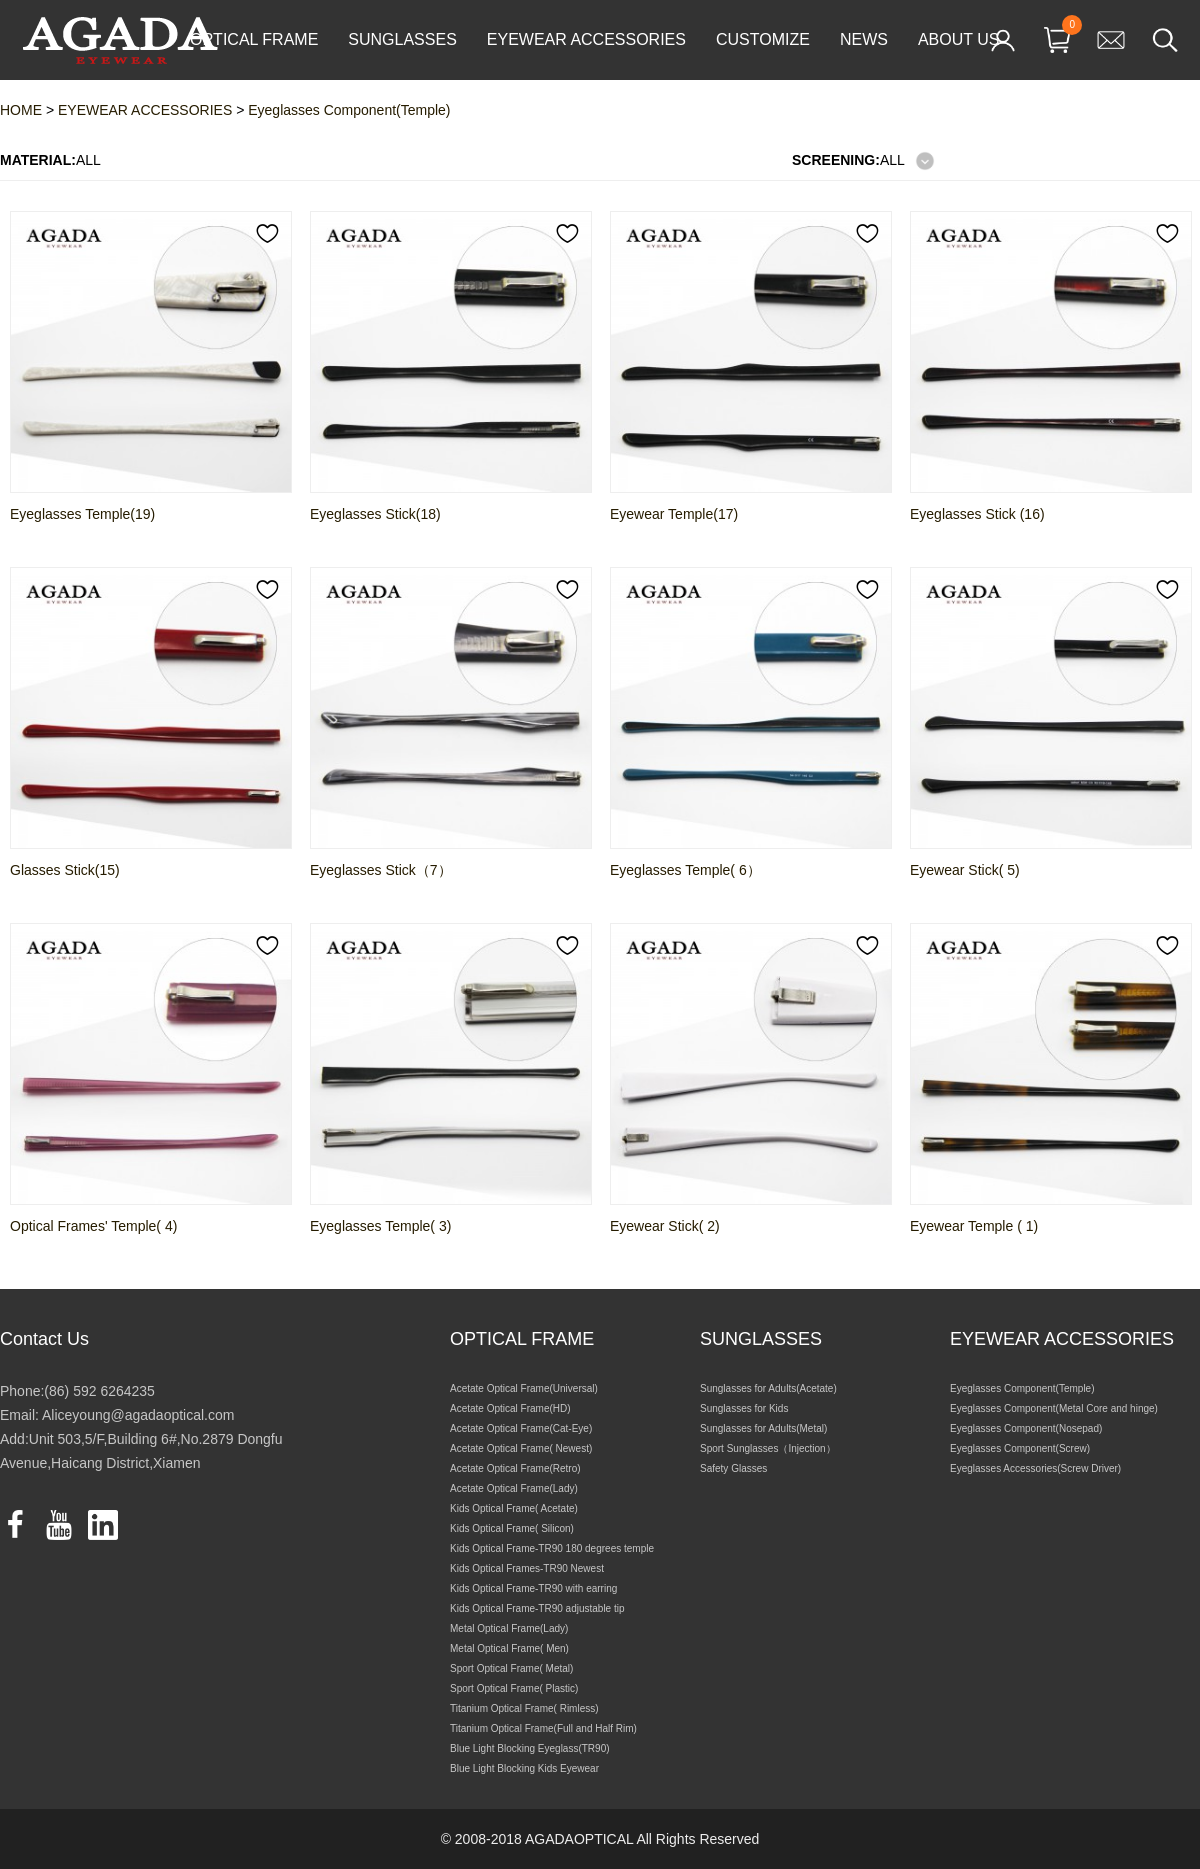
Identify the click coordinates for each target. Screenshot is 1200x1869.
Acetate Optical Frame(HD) (510, 1408)
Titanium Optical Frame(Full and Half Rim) (543, 1728)
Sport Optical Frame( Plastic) (514, 1688)
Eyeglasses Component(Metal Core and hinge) (1054, 1408)
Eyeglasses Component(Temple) (1022, 1388)
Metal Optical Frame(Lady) (509, 1628)
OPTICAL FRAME (254, 39)
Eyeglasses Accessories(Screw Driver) (1035, 1468)
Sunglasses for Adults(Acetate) (768, 1388)
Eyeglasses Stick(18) (375, 514)
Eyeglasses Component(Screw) (1020, 1448)
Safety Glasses (733, 1468)
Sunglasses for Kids (744, 1408)
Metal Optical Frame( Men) (509, 1648)
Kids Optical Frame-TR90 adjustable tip (537, 1608)
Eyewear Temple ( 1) (974, 1226)
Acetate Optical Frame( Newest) (521, 1448)
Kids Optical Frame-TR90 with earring (533, 1588)
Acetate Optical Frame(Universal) (524, 1388)
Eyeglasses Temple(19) (82, 514)
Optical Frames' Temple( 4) (93, 1226)
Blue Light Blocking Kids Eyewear (524, 1768)
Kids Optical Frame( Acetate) (514, 1508)
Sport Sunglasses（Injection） (768, 1448)
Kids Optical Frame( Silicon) (512, 1528)
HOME (21, 110)
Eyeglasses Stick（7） (381, 870)
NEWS (864, 39)
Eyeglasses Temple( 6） (685, 870)
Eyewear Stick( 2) (665, 1226)
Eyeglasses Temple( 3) (380, 1226)
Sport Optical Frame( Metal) (511, 1668)
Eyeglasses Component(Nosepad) (1026, 1428)
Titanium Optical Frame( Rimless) (524, 1708)
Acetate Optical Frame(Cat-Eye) (521, 1428)
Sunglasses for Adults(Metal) (763, 1428)
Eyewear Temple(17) (674, 514)
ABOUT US (959, 39)
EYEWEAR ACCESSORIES (586, 39)
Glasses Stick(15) (65, 870)
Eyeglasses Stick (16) (977, 514)
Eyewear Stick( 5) (965, 870)
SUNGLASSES (402, 39)
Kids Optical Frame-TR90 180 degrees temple (552, 1548)
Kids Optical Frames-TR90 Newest (527, 1568)
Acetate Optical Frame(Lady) (514, 1488)
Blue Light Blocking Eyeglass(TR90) (530, 1748)
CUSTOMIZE (763, 39)
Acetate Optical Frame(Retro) (515, 1468)
